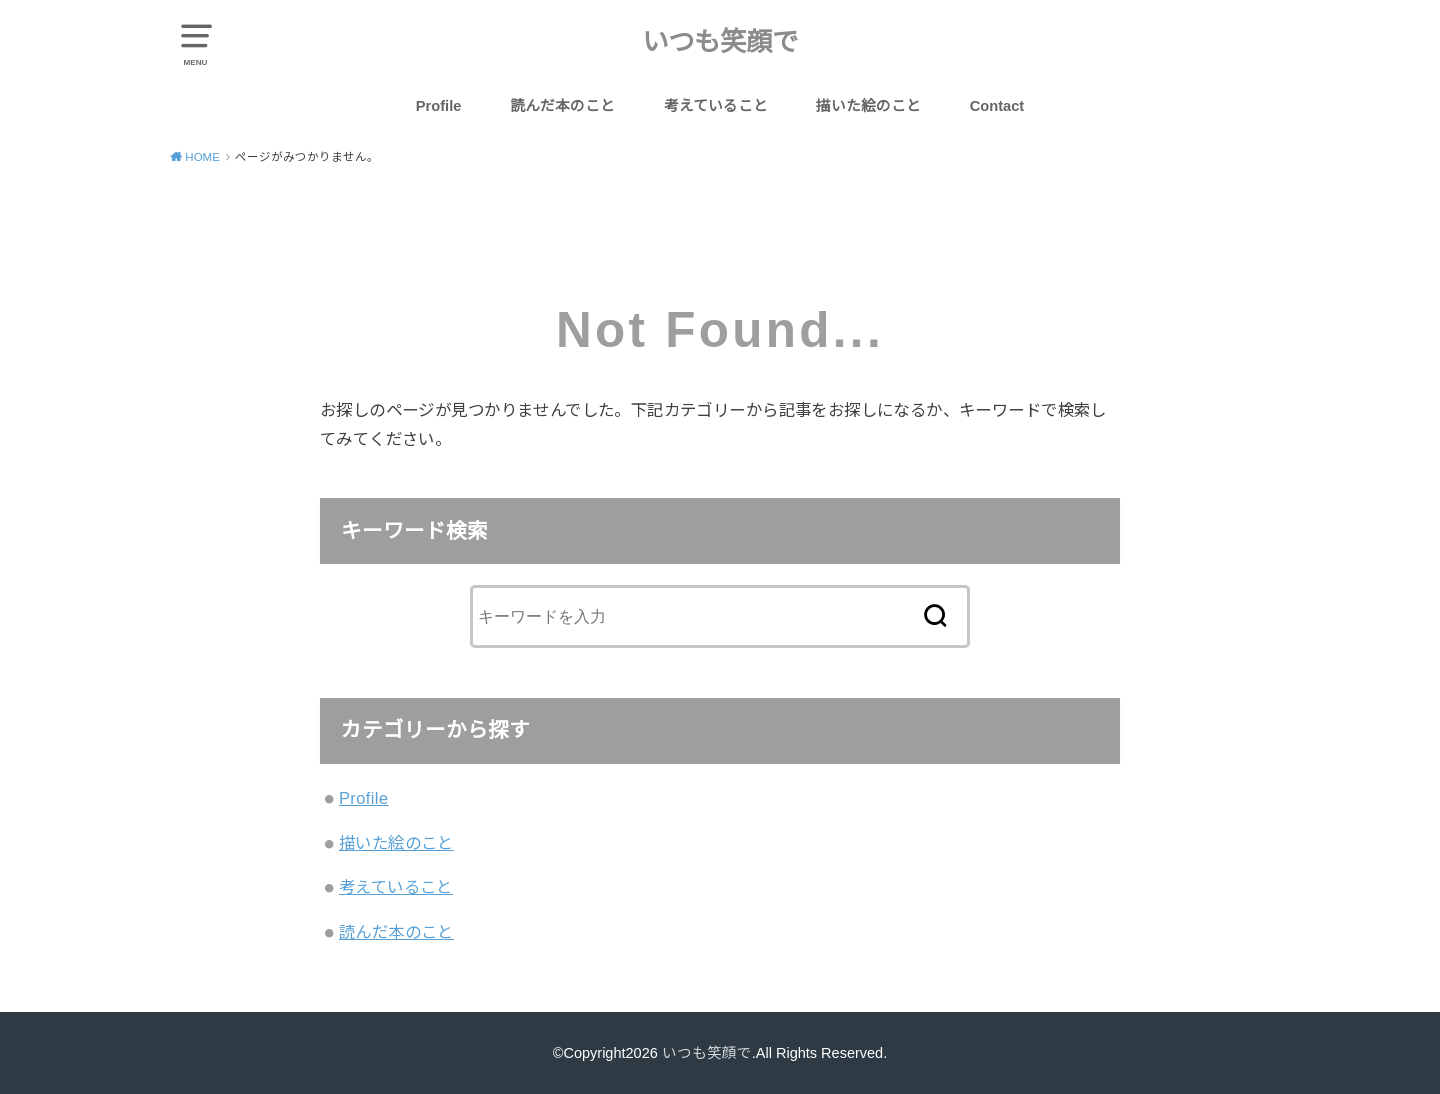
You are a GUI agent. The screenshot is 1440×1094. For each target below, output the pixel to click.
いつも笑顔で (720, 42)
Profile (439, 106)
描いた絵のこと (868, 106)
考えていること (716, 106)
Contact (997, 106)
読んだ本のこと (562, 106)
